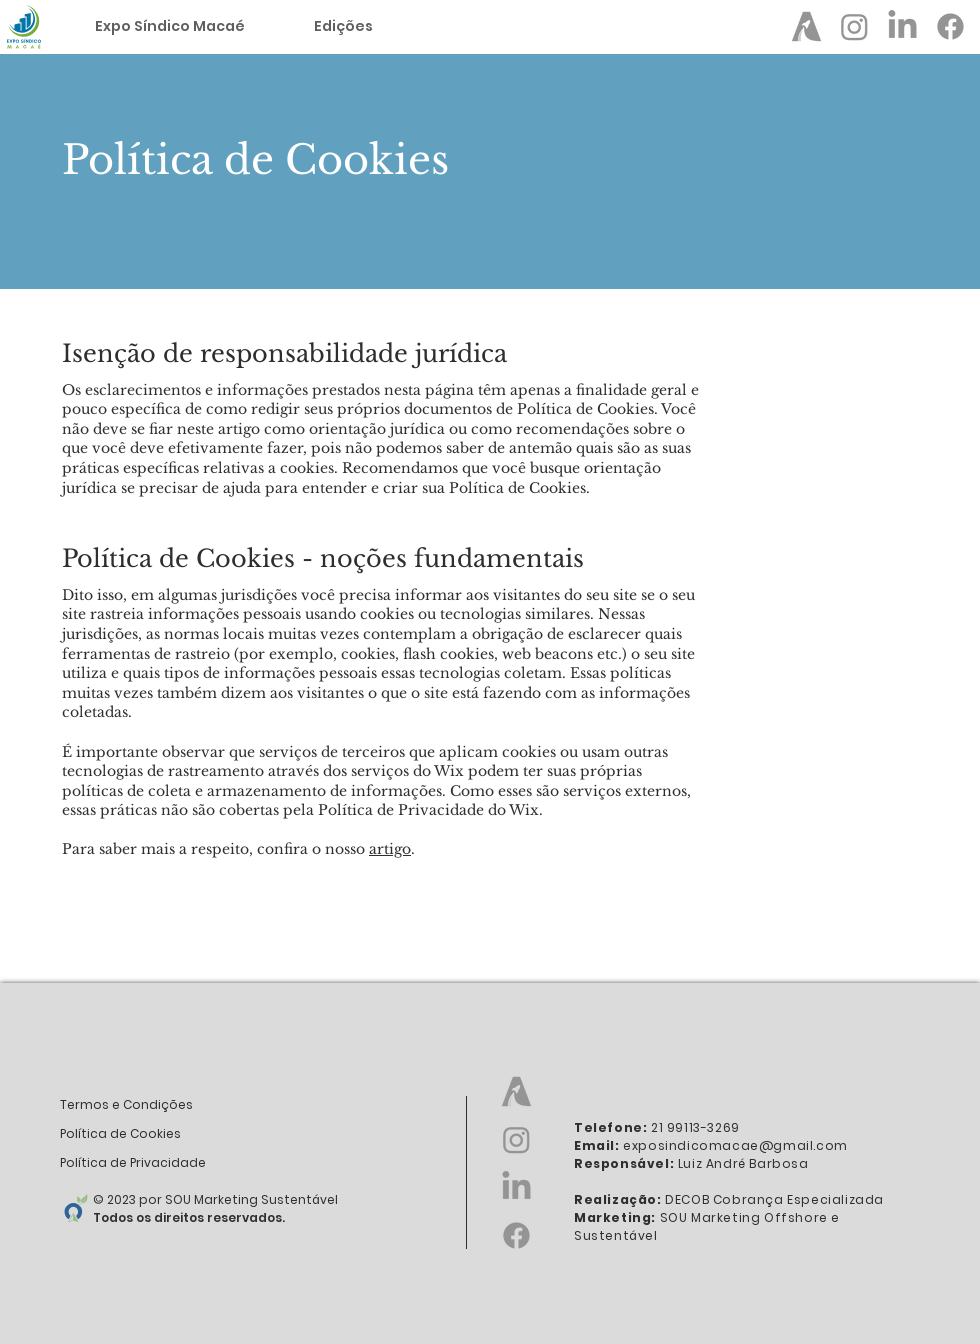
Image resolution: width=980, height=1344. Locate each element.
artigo (390, 849)
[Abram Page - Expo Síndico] (806, 26)
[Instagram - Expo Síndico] (854, 26)
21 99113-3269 (695, 1127)
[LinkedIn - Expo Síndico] (902, 26)
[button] (343, 26)
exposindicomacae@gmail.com (735, 1145)
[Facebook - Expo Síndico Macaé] (950, 26)
